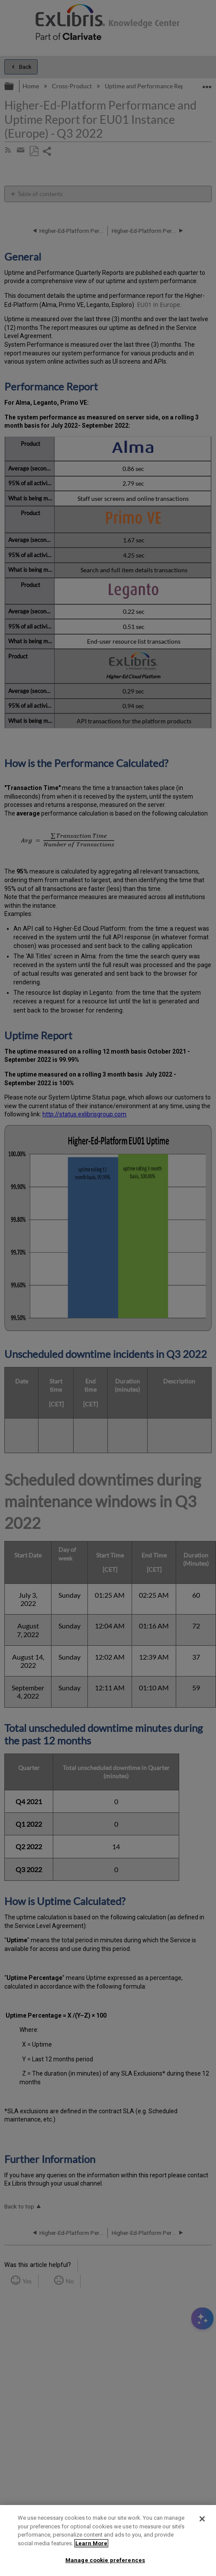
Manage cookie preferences (105, 2560)
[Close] (202, 2518)
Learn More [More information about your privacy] (91, 2543)
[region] (108, 2540)
